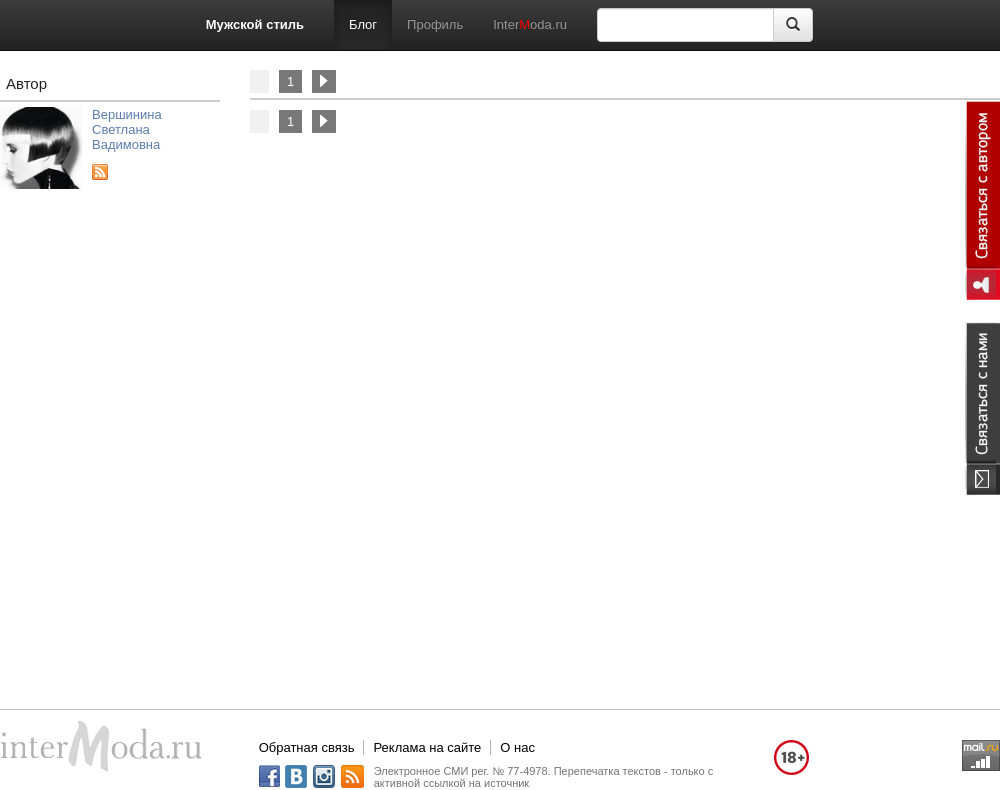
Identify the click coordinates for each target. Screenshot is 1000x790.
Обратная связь (307, 747)
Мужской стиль (255, 24)
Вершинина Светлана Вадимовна (127, 129)
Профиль (435, 24)
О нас (517, 747)
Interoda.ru (530, 24)
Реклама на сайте (427, 747)
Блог (363, 24)
